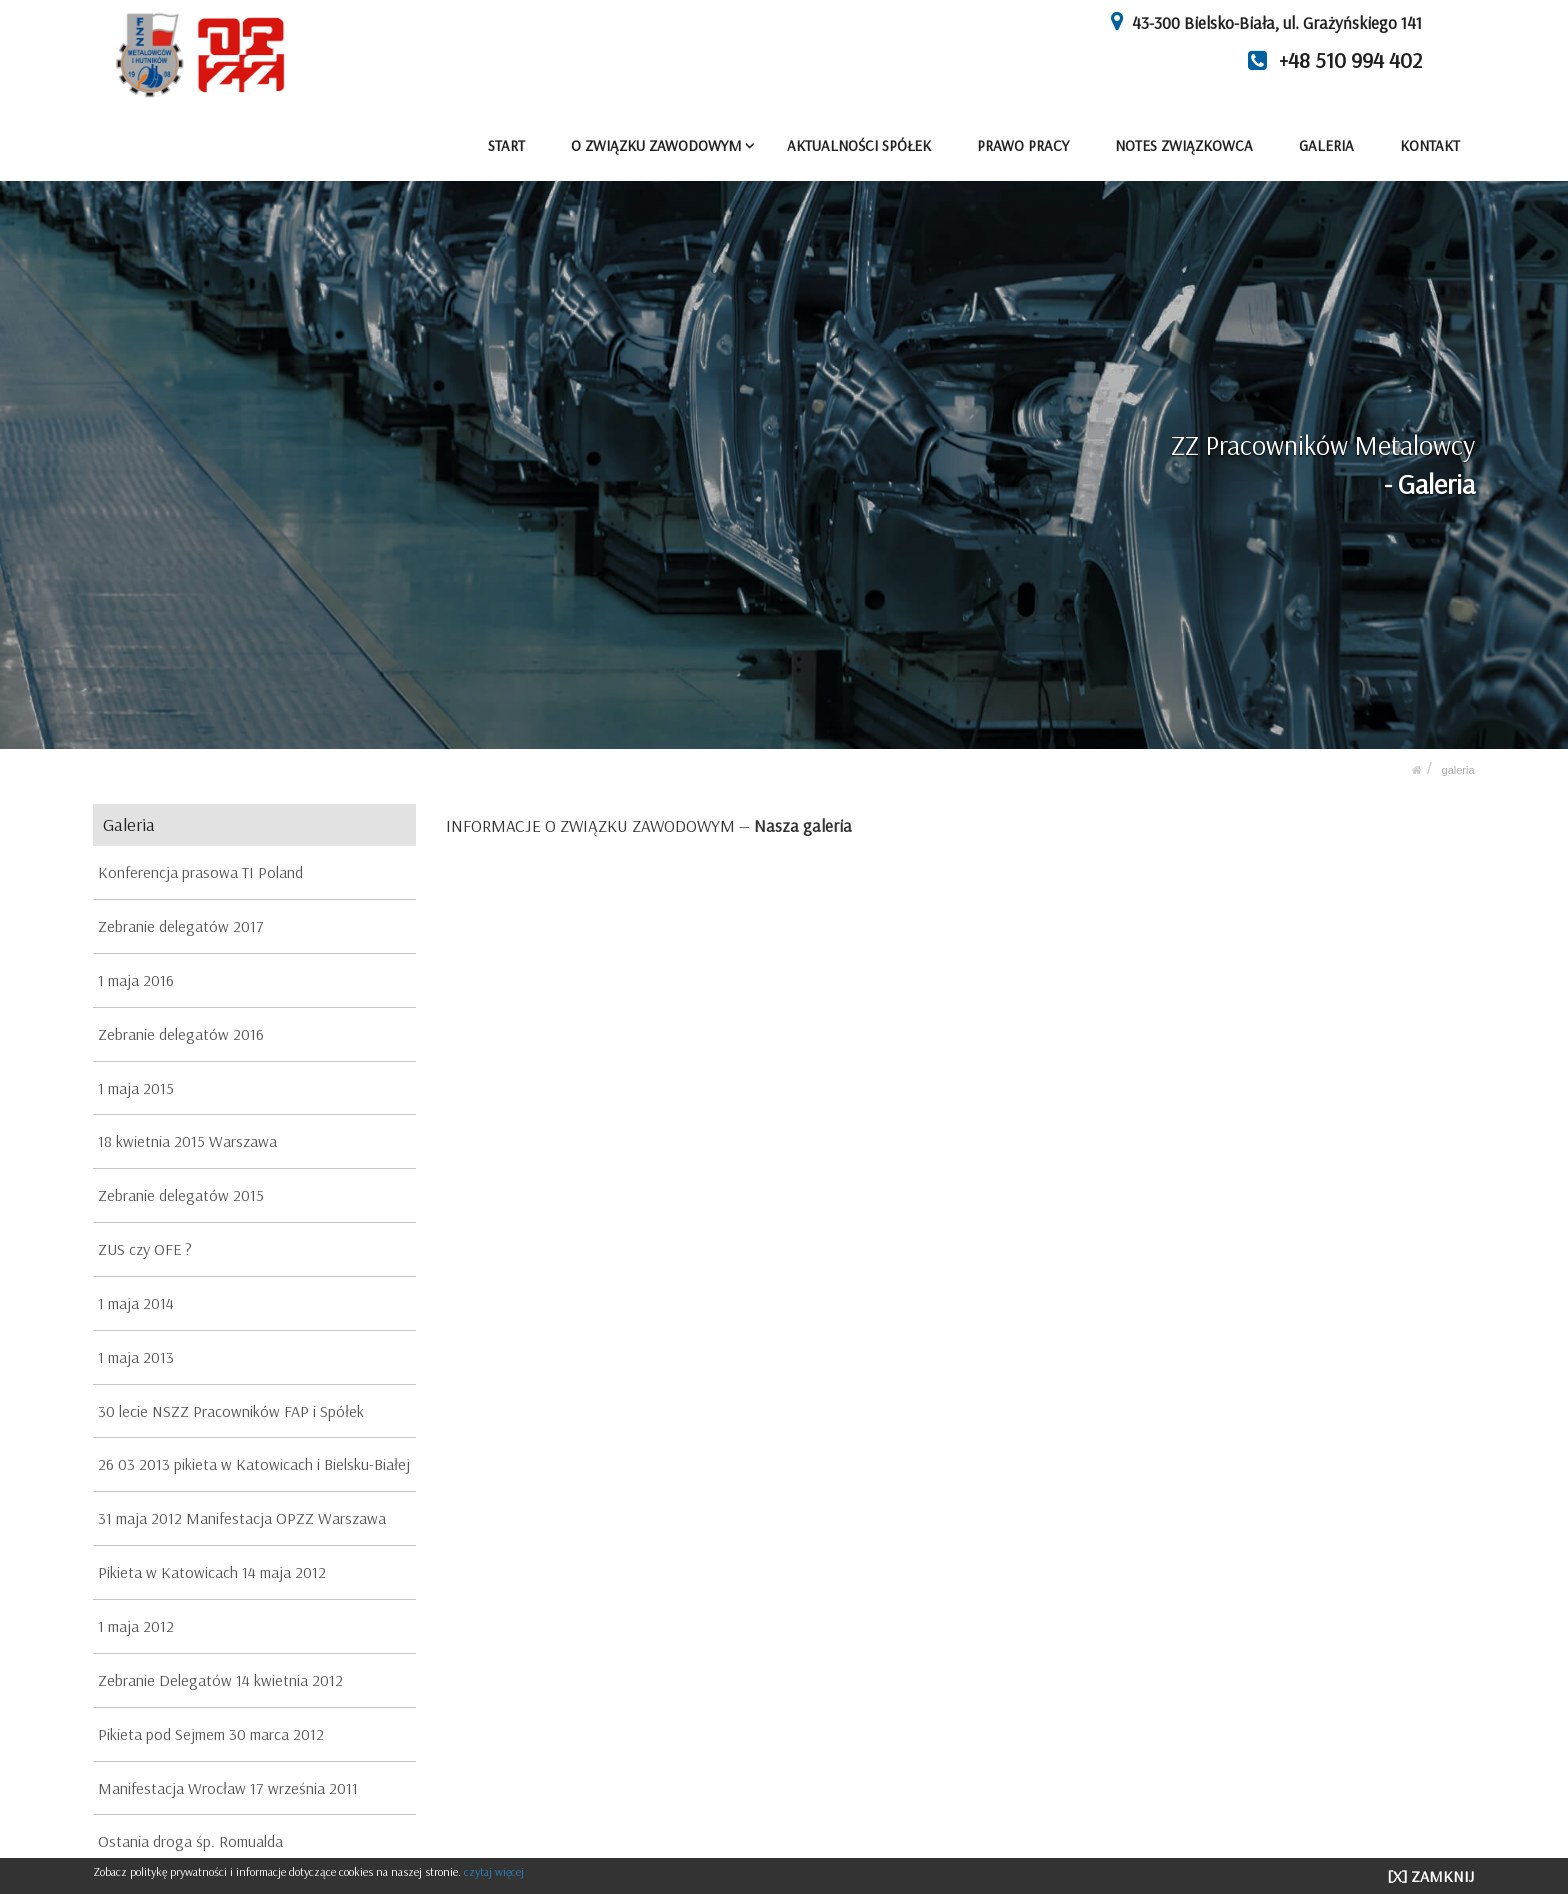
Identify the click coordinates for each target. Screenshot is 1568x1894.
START (507, 145)
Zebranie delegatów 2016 (181, 1033)
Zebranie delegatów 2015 (181, 1195)
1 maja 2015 (136, 1087)
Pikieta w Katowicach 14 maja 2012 (212, 1572)
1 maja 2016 (136, 980)
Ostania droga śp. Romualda (190, 1841)
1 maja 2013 (136, 1357)
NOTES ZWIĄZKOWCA (1185, 145)
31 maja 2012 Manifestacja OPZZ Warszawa (242, 1518)
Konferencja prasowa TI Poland (200, 872)
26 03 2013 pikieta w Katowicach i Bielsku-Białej (254, 1464)
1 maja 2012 (136, 1626)
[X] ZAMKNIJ (1430, 1876)
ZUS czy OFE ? (145, 1249)
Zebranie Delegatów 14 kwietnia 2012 (220, 1680)
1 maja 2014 (136, 1303)
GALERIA (1326, 145)
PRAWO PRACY (1024, 145)
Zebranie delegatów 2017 (181, 926)
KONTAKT (1430, 145)
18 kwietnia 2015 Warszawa (187, 1141)
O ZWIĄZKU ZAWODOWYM (657, 145)
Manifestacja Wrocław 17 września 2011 (228, 1787)
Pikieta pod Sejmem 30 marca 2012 (211, 1733)
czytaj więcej (494, 1871)
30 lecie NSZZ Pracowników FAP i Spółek (231, 1410)
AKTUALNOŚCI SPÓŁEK (860, 145)
